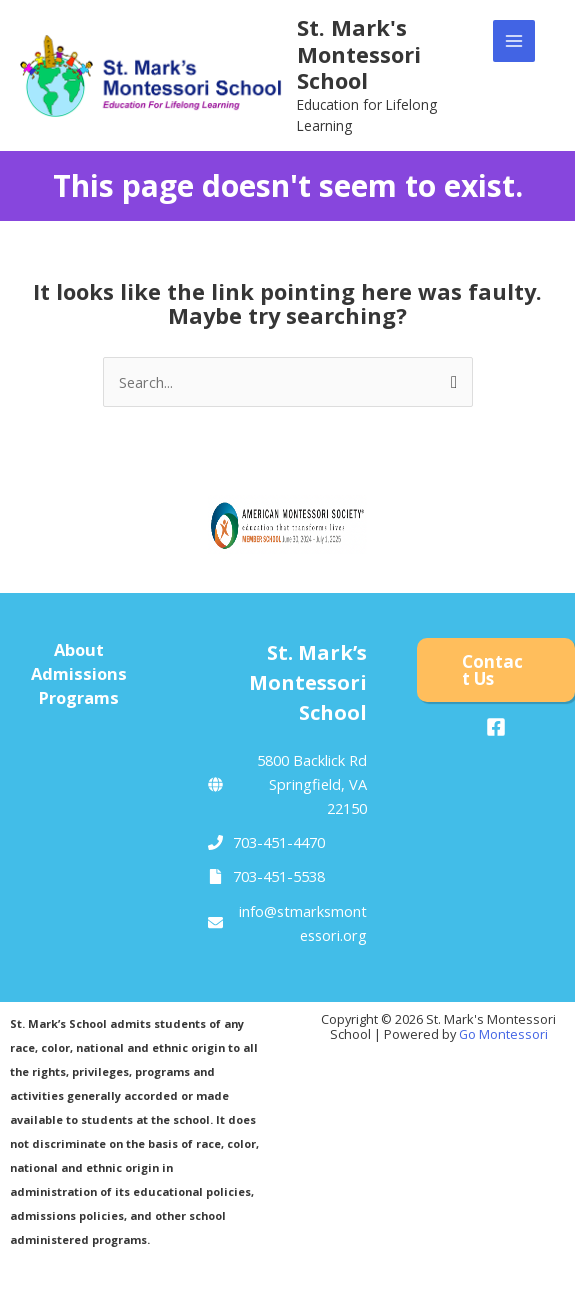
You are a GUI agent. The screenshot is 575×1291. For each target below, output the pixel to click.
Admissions (79, 673)
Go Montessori (503, 1034)
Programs (79, 697)
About (79, 649)
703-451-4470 (279, 842)
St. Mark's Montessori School (359, 54)
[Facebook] (496, 727)
